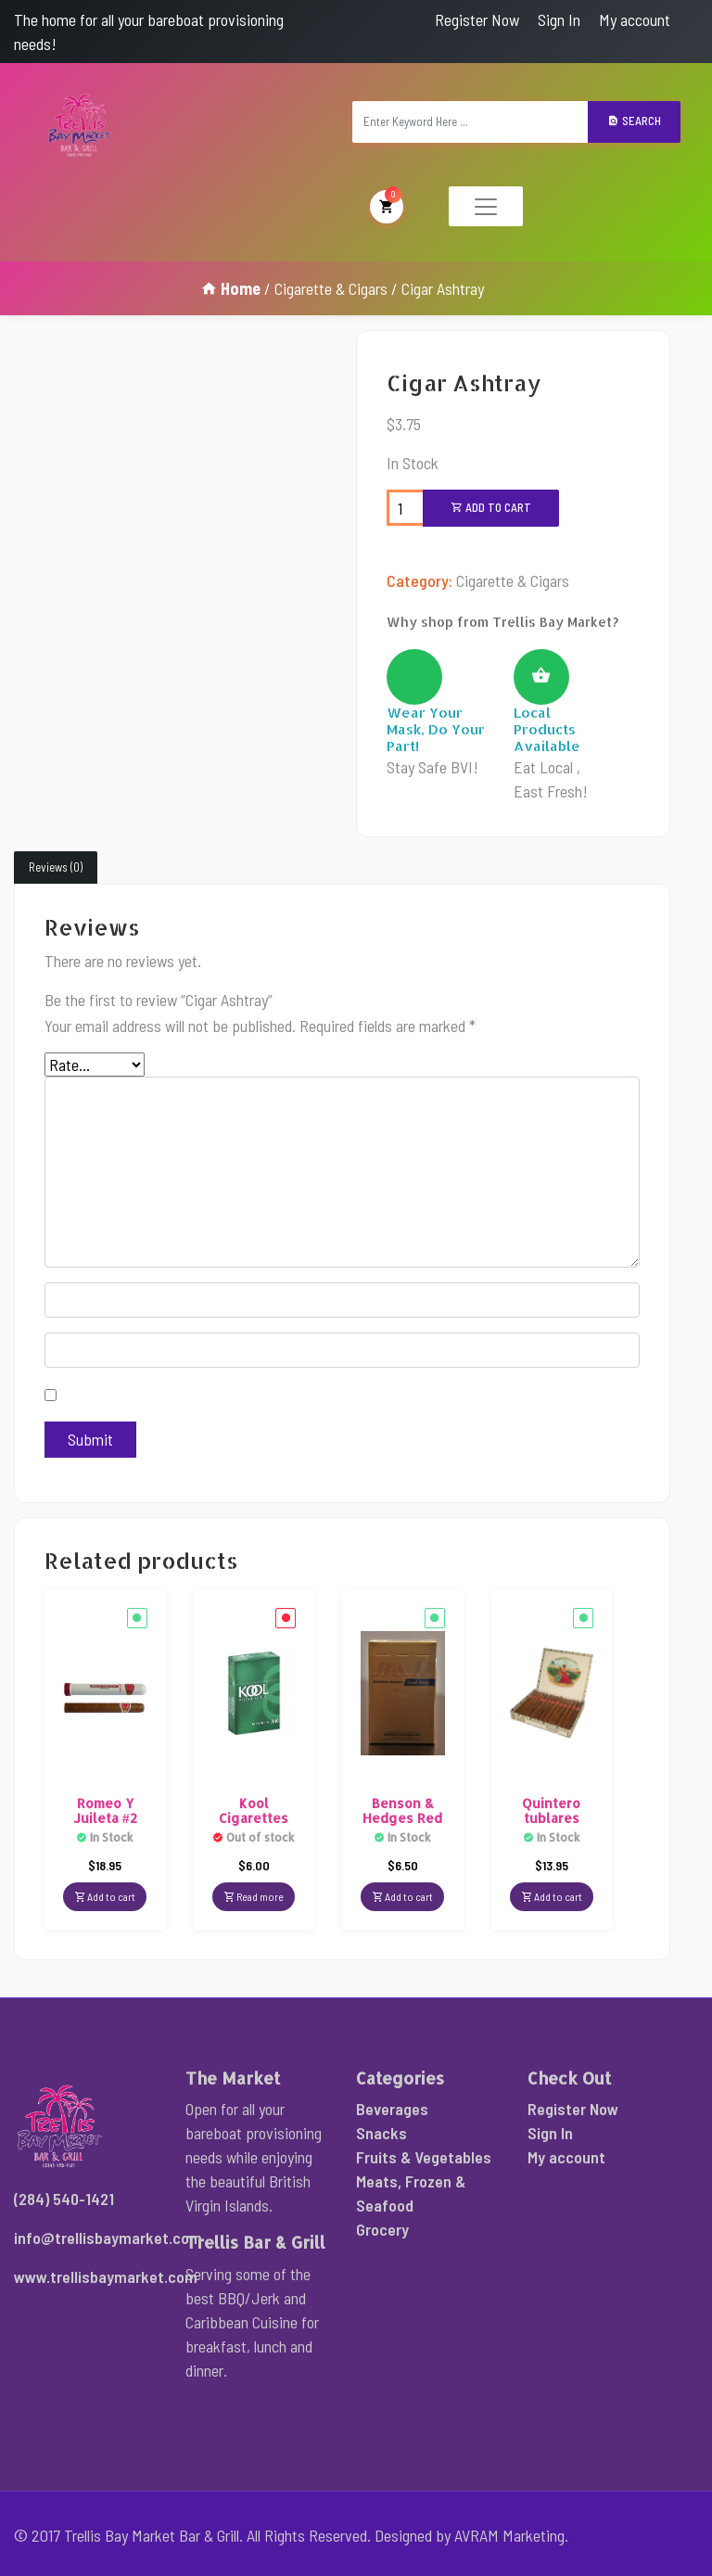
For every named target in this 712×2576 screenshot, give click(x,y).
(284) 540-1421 (64, 2198)
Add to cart (491, 507)
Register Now (477, 19)
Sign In (559, 19)
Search (634, 120)
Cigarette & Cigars (331, 288)
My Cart (386, 204)
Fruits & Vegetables (423, 2157)
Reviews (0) (56, 867)
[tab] (55, 868)
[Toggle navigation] (486, 206)
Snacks (381, 2133)
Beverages (392, 2108)
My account (634, 19)
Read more (253, 1896)
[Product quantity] (405, 508)
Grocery (382, 2229)
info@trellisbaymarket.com (108, 2237)
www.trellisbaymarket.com (105, 2276)
